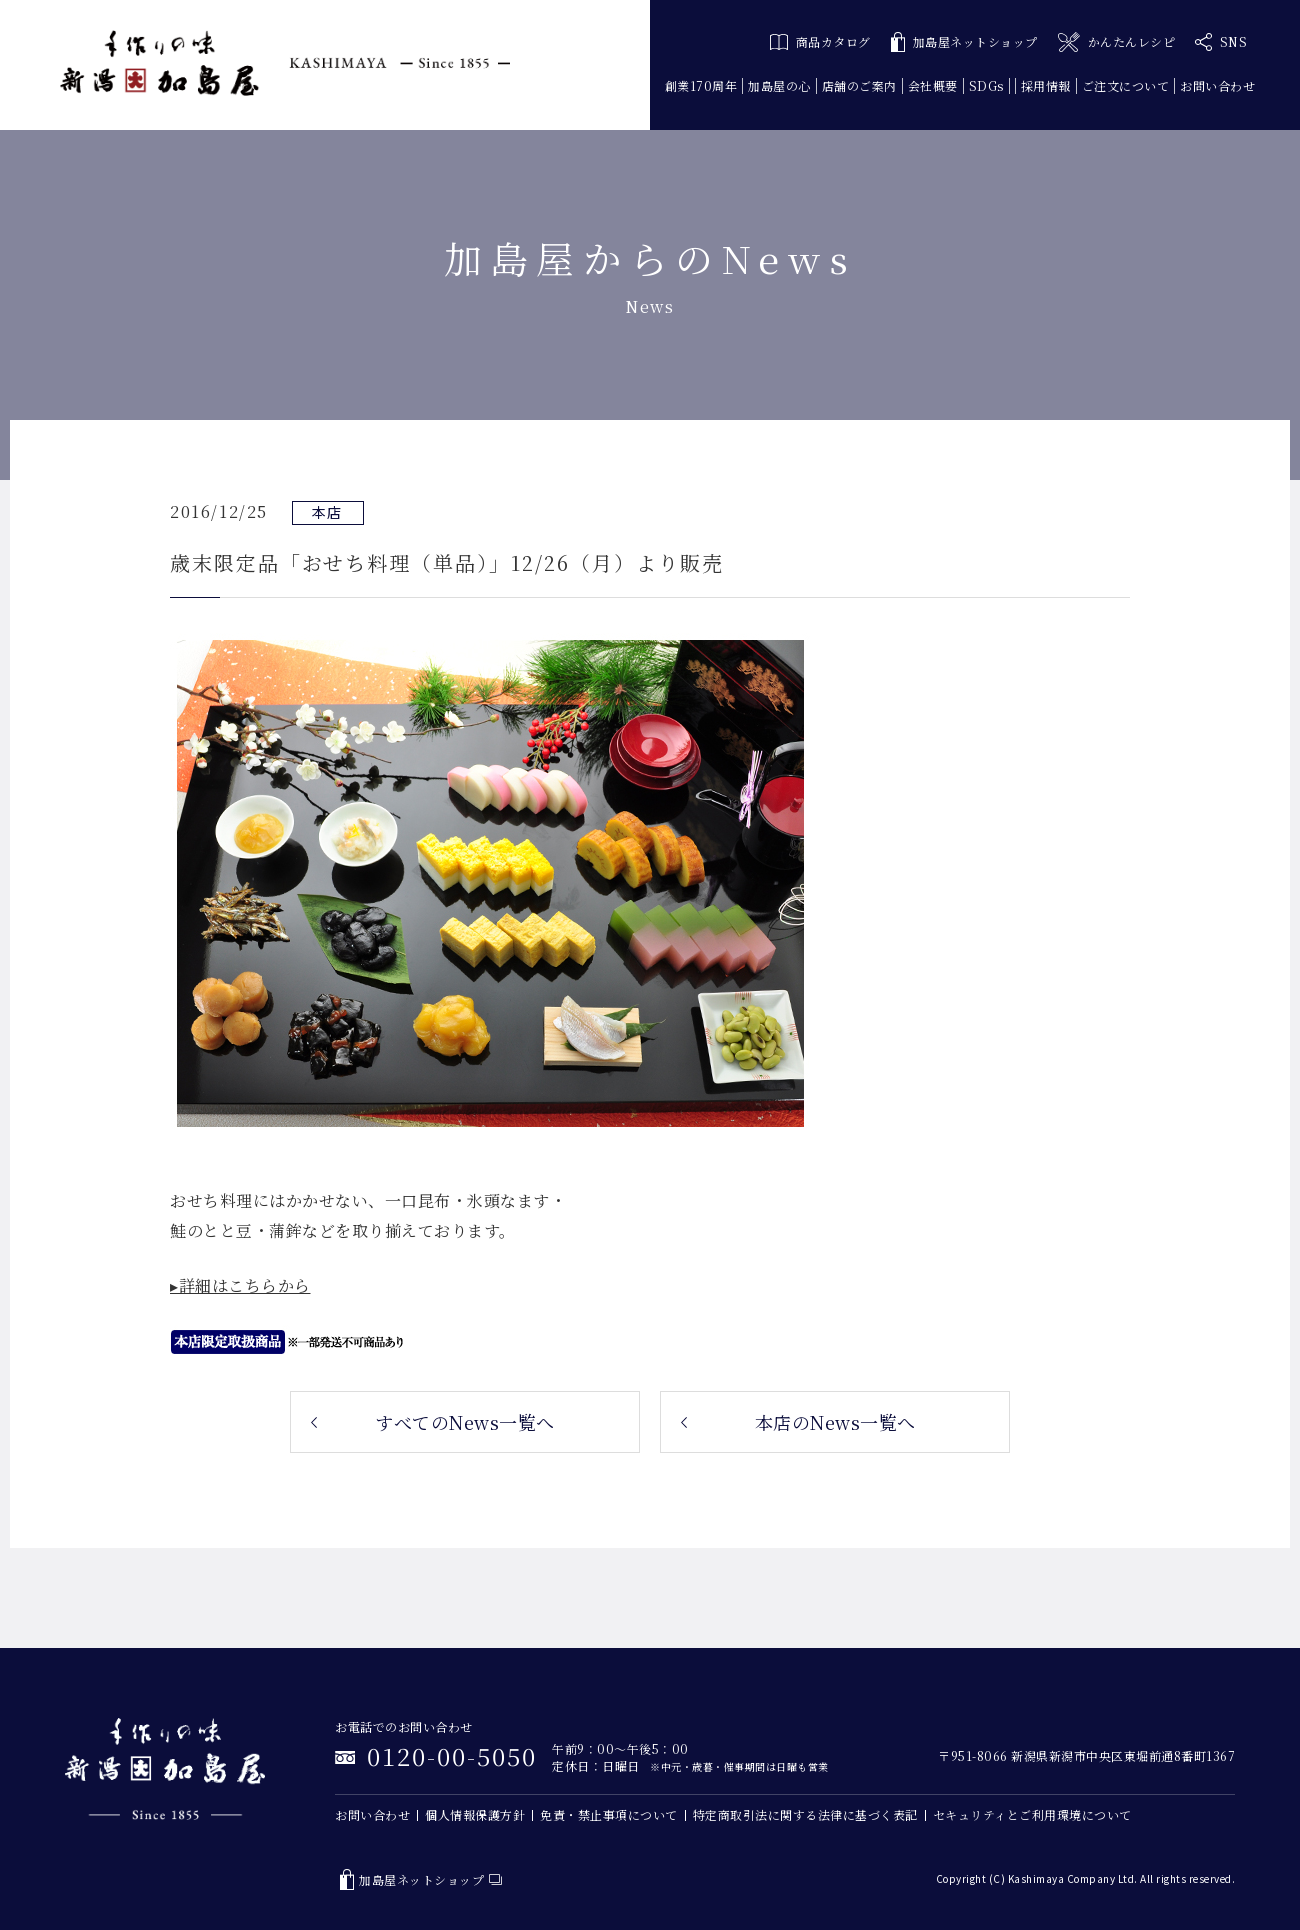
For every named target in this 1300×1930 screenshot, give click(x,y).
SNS (1221, 42)
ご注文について (1126, 85)
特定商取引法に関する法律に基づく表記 (805, 1814)
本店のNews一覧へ (835, 1422)
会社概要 (933, 85)
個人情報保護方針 (475, 1814)
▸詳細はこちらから (240, 1285)
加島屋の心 (779, 85)
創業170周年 (701, 85)
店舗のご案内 (859, 85)
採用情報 (1046, 85)
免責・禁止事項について (609, 1814)
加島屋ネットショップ (964, 42)
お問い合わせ (1217, 85)
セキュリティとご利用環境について (1032, 1814)
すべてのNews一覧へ (465, 1422)
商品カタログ (820, 41)
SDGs (986, 85)
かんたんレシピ (1116, 42)
